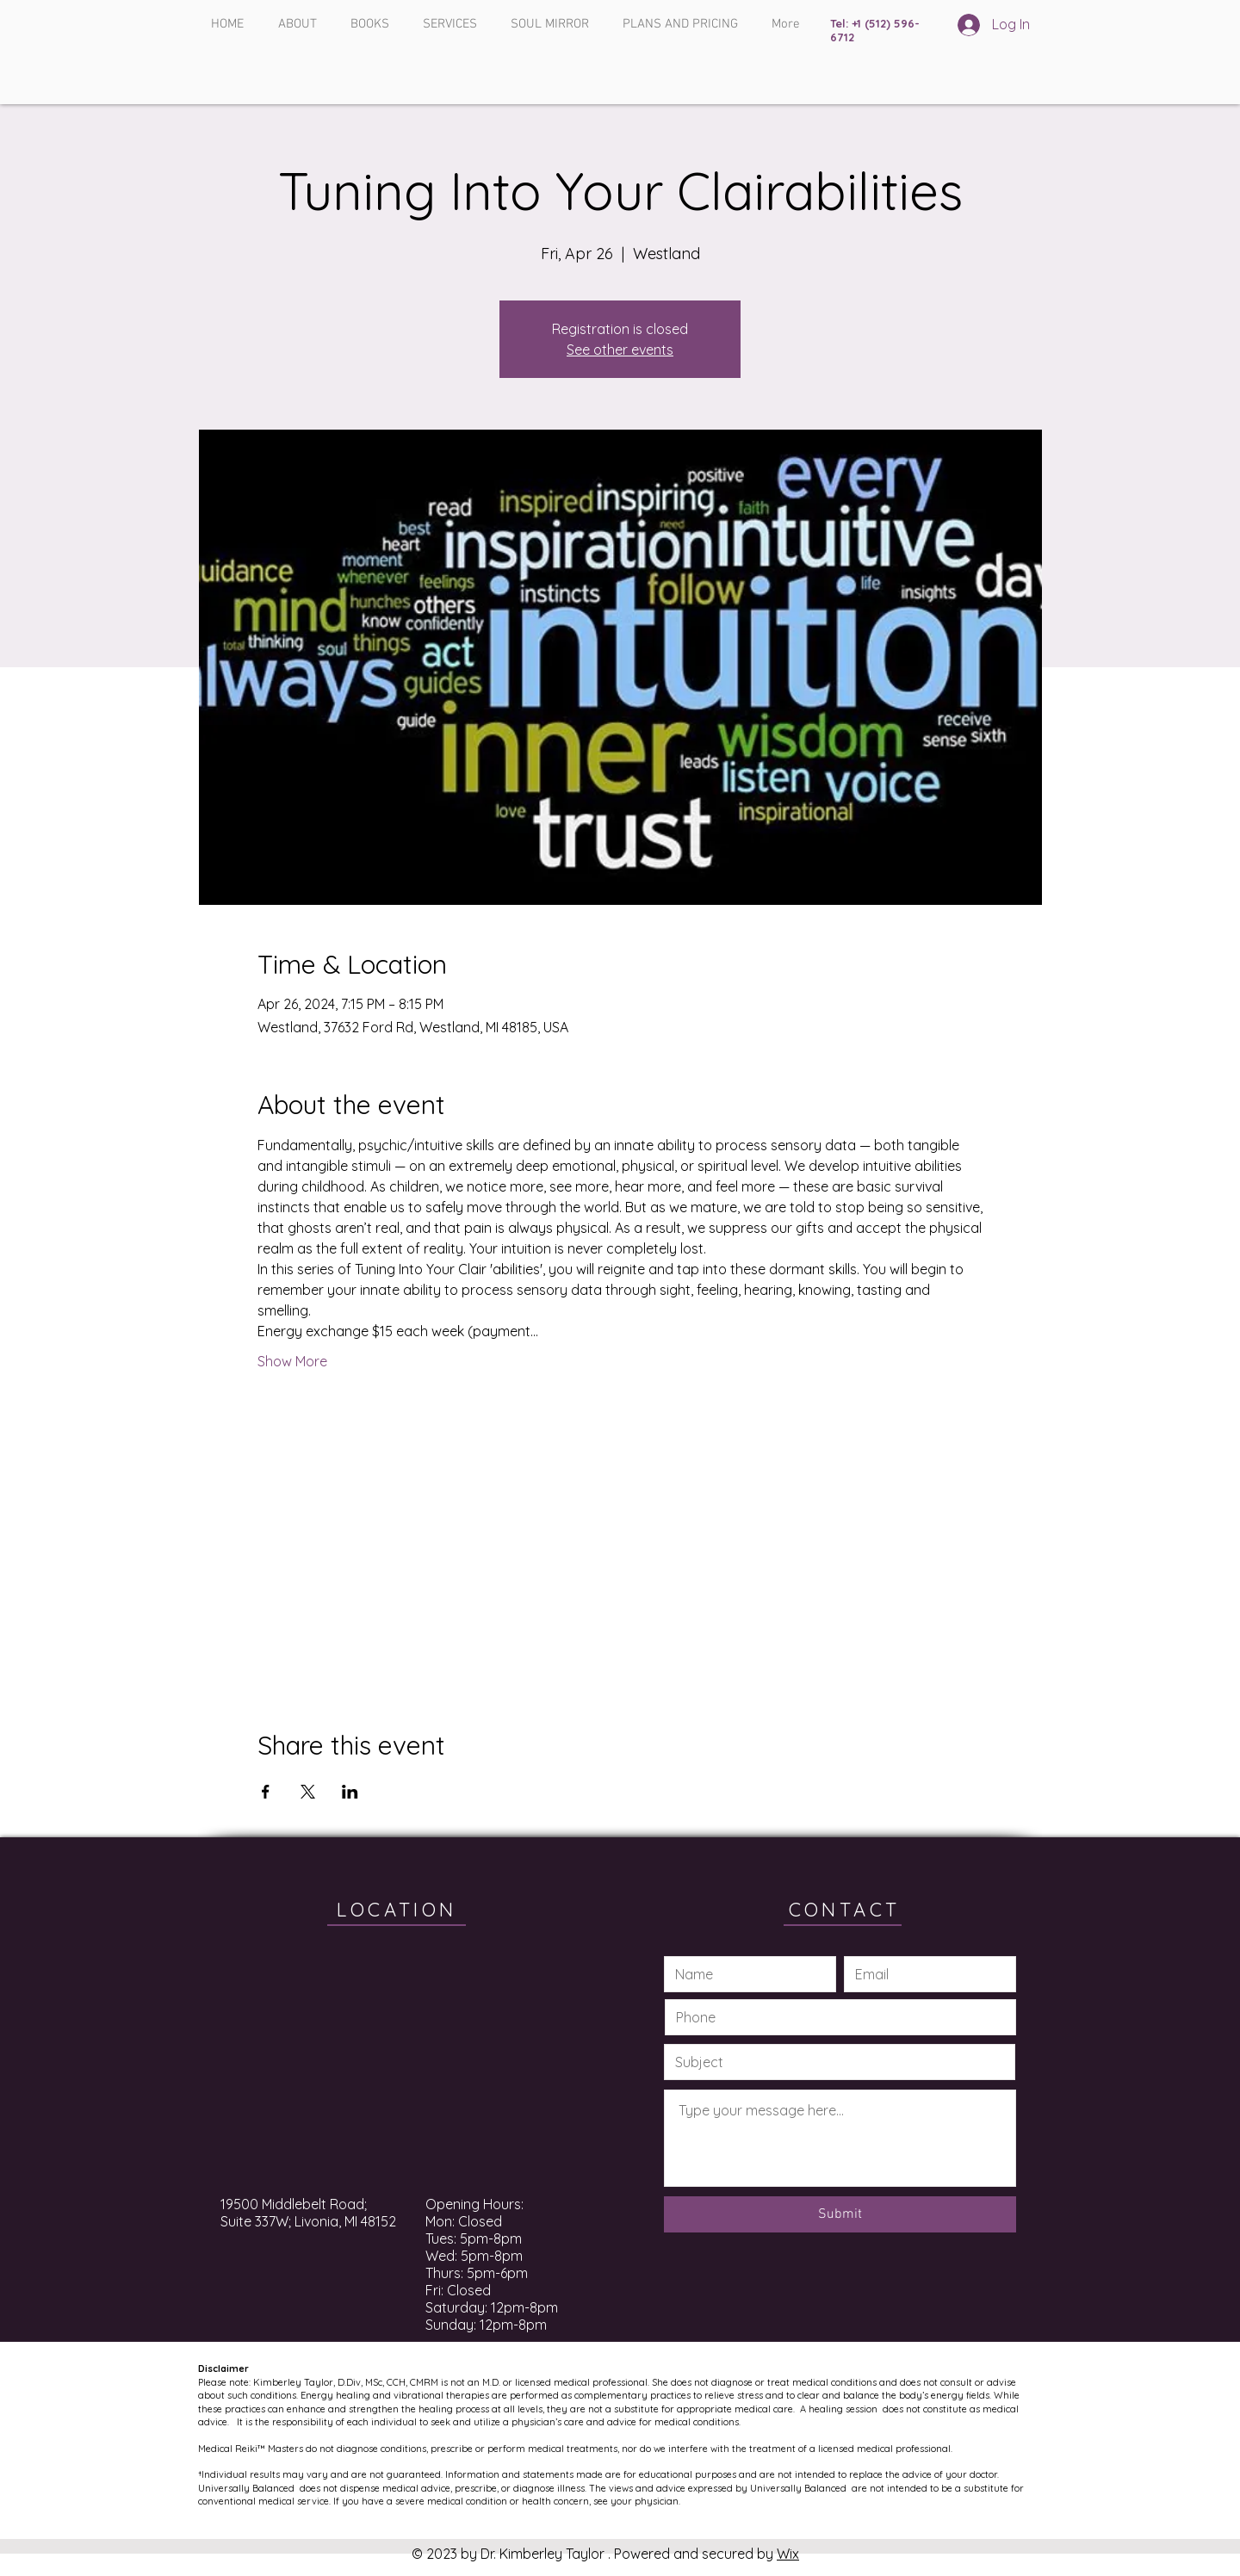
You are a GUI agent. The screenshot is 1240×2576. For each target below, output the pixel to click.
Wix (788, 2553)
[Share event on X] (308, 1792)
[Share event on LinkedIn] (350, 1792)
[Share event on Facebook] (265, 1792)
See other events (620, 349)
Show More (292, 1361)
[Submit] (840, 2214)
